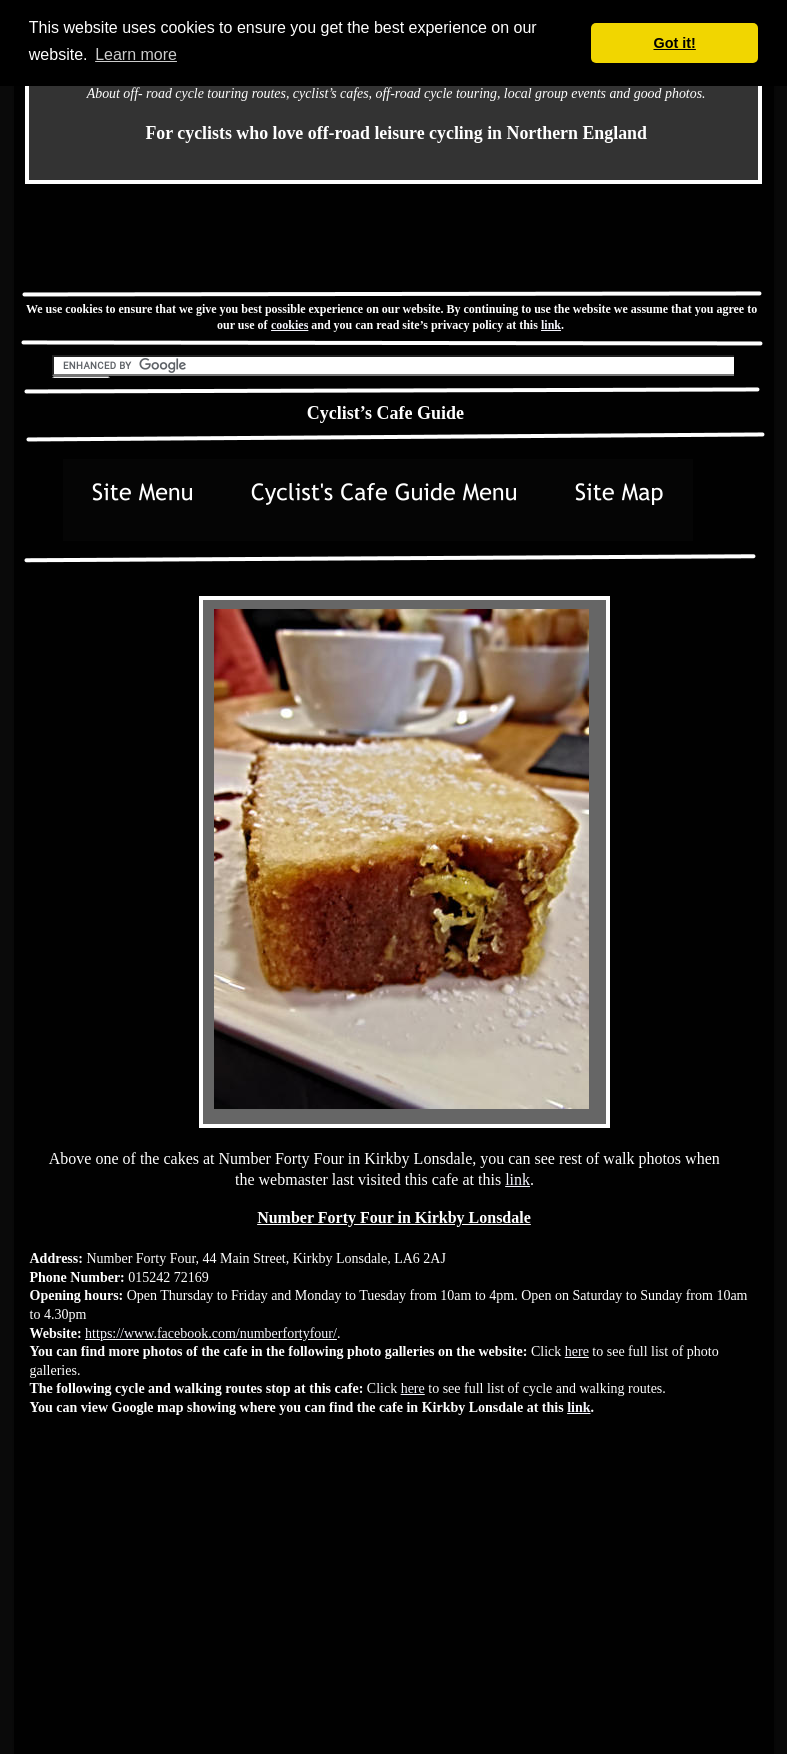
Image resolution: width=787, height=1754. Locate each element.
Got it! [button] (675, 43)
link (551, 325)
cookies (289, 325)
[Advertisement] (182, 1594)
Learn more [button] (136, 54)
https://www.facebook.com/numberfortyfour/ (211, 1333)
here (577, 1351)
